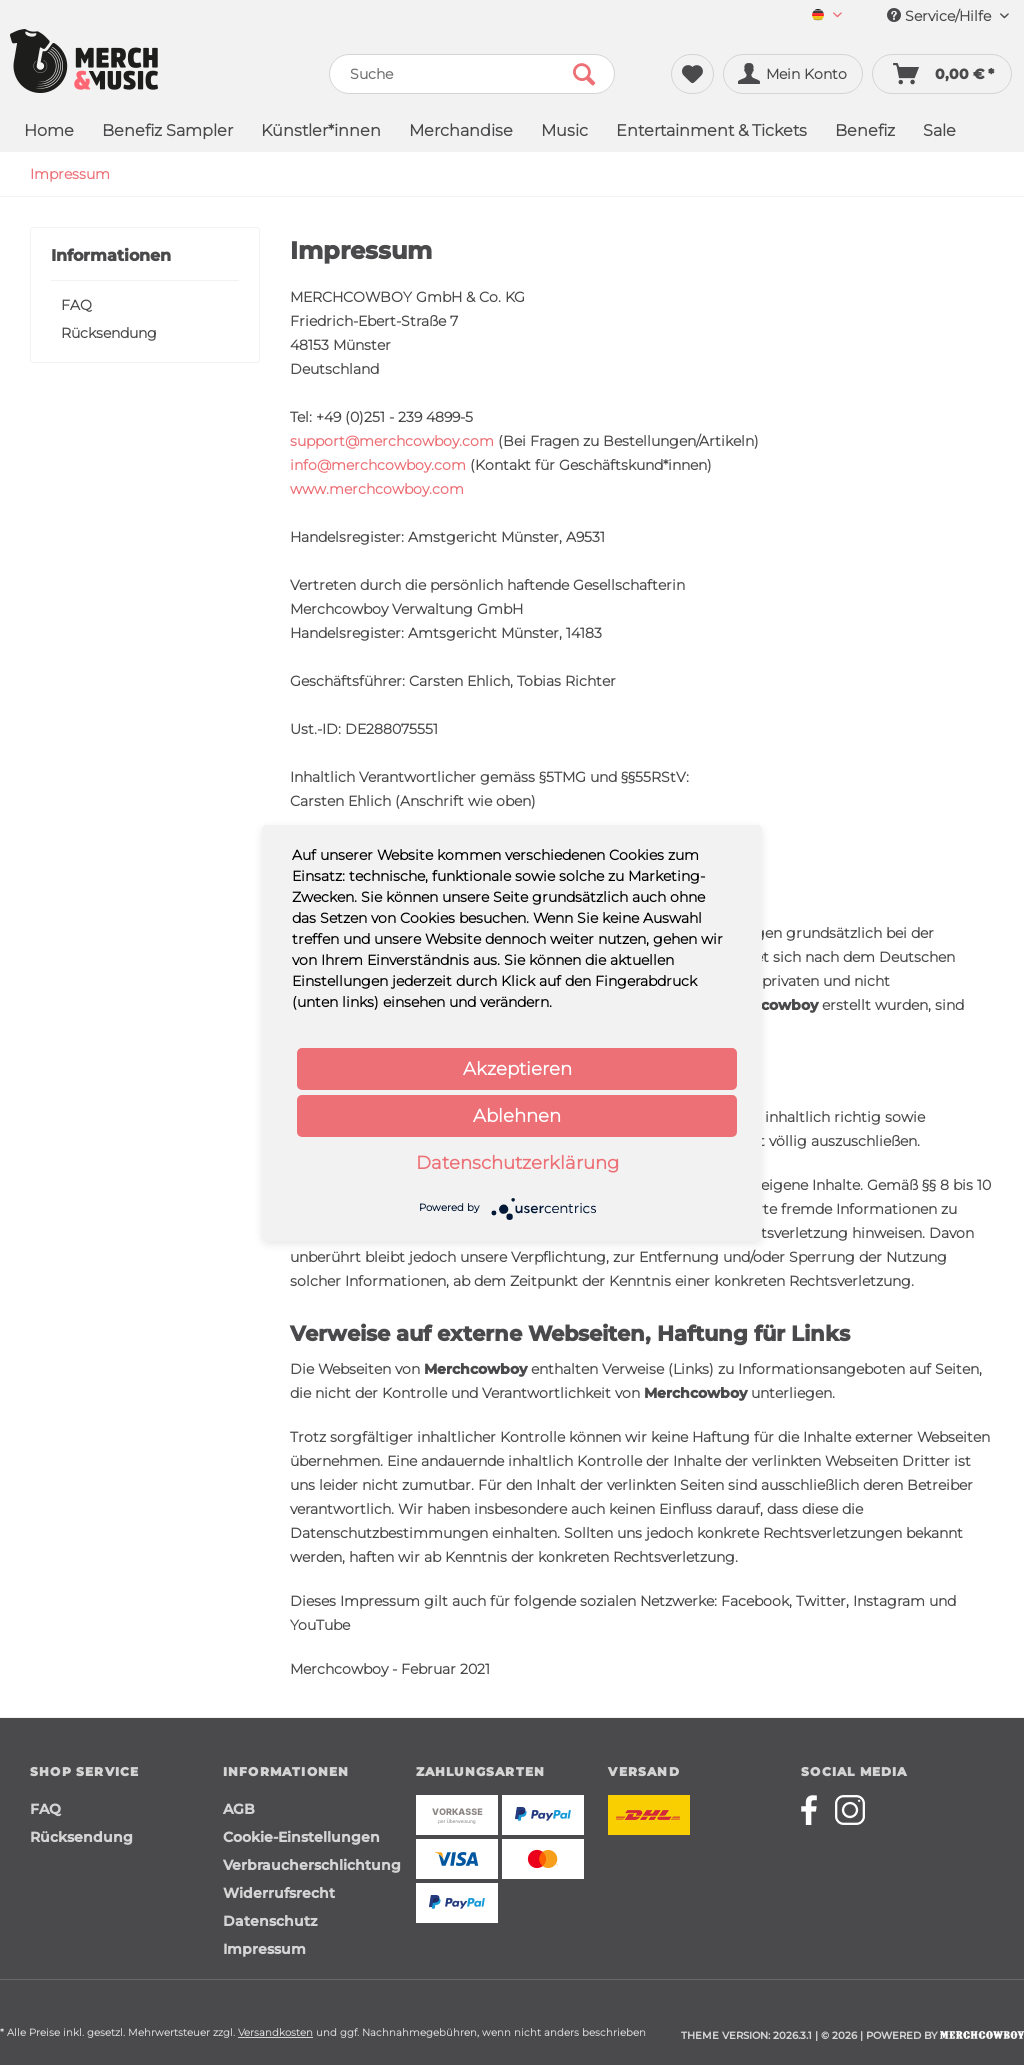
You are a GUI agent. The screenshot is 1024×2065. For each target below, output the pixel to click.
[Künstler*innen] (321, 132)
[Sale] (939, 132)
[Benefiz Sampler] (167, 132)
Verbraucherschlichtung (312, 1865)
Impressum (264, 1949)
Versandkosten (275, 2032)
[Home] (49, 132)
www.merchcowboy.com (377, 489)
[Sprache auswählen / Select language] (827, 16)
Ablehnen (517, 1116)
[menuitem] (827, 16)
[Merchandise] (461, 132)
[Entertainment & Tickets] (711, 132)
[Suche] (472, 74)
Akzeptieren (517, 1069)
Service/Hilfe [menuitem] (948, 16)
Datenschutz (270, 1921)
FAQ (76, 305)
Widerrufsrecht (279, 1893)
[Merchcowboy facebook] (816, 1810)
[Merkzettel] (692, 74)
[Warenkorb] (942, 74)
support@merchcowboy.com (392, 441)
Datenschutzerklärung (517, 1163)
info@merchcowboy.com (378, 465)
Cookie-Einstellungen (301, 1837)
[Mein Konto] (793, 74)
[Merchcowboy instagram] (850, 1810)
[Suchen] (584, 74)
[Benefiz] (865, 132)
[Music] (564, 132)
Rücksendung (109, 333)
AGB (239, 1809)
